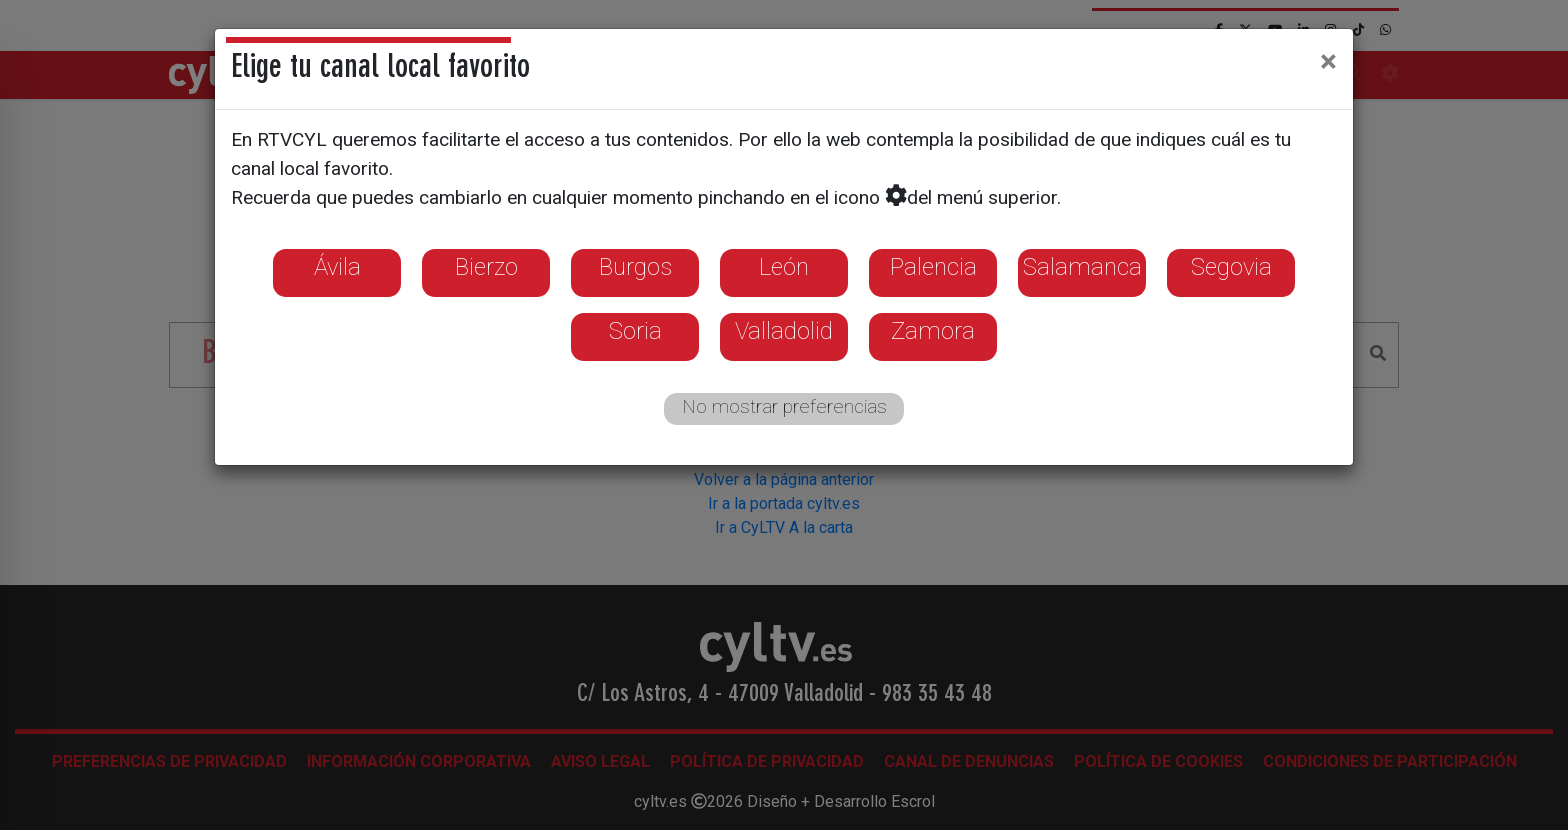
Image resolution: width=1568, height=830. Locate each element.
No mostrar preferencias (784, 406)
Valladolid (784, 331)
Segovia (1231, 267)
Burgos (635, 267)
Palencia (933, 267)
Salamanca (1082, 267)
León (784, 267)
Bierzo (486, 267)
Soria (635, 331)
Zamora (933, 331)
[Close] (1328, 61)
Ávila (337, 267)
